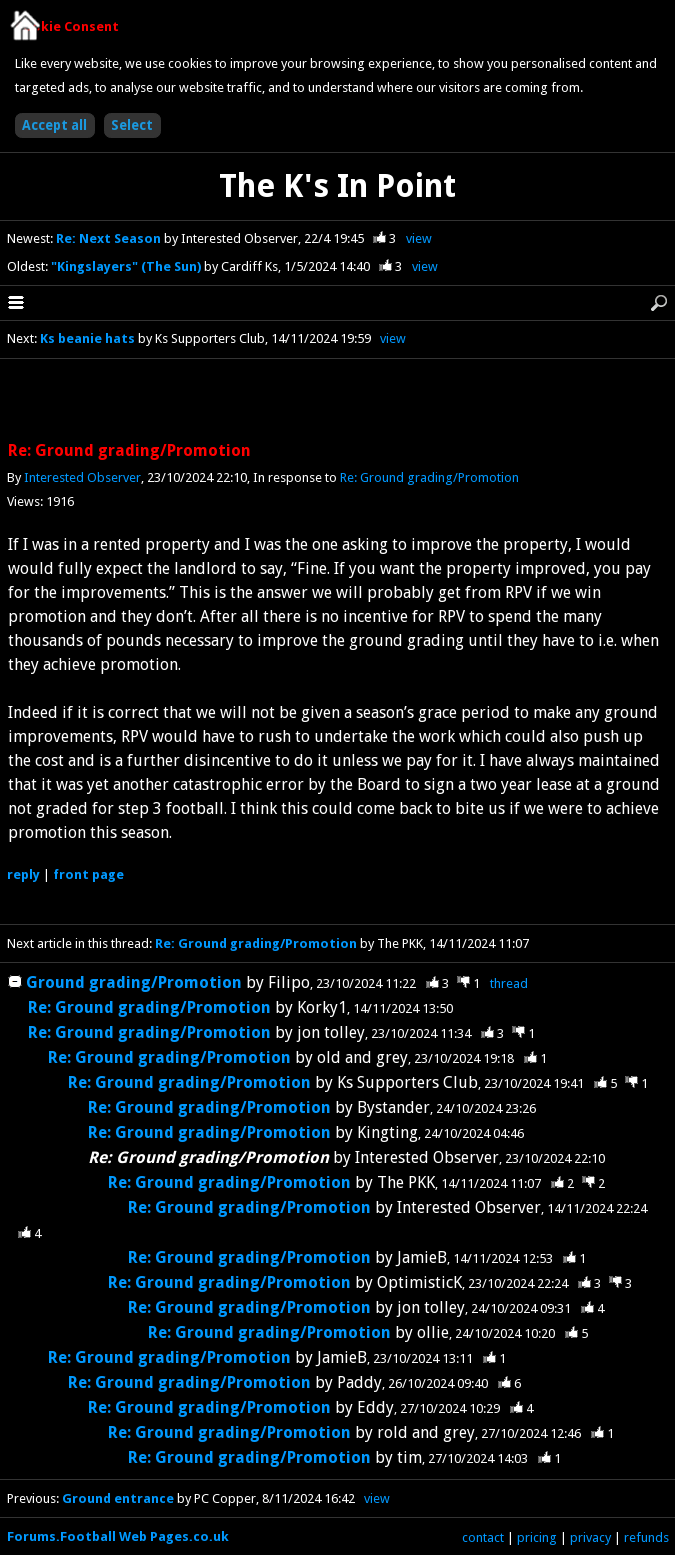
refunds (646, 1537)
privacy (590, 1537)
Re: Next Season (110, 238)
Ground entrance (118, 1498)
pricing (537, 1537)
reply (23, 874)
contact (483, 1537)
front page (88, 874)
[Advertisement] (338, 401)
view (419, 238)
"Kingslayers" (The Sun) (127, 266)
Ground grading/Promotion (134, 982)
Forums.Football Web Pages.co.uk (118, 1536)
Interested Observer (82, 477)
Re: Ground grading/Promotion (429, 477)
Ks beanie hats (87, 338)
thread (509, 983)
